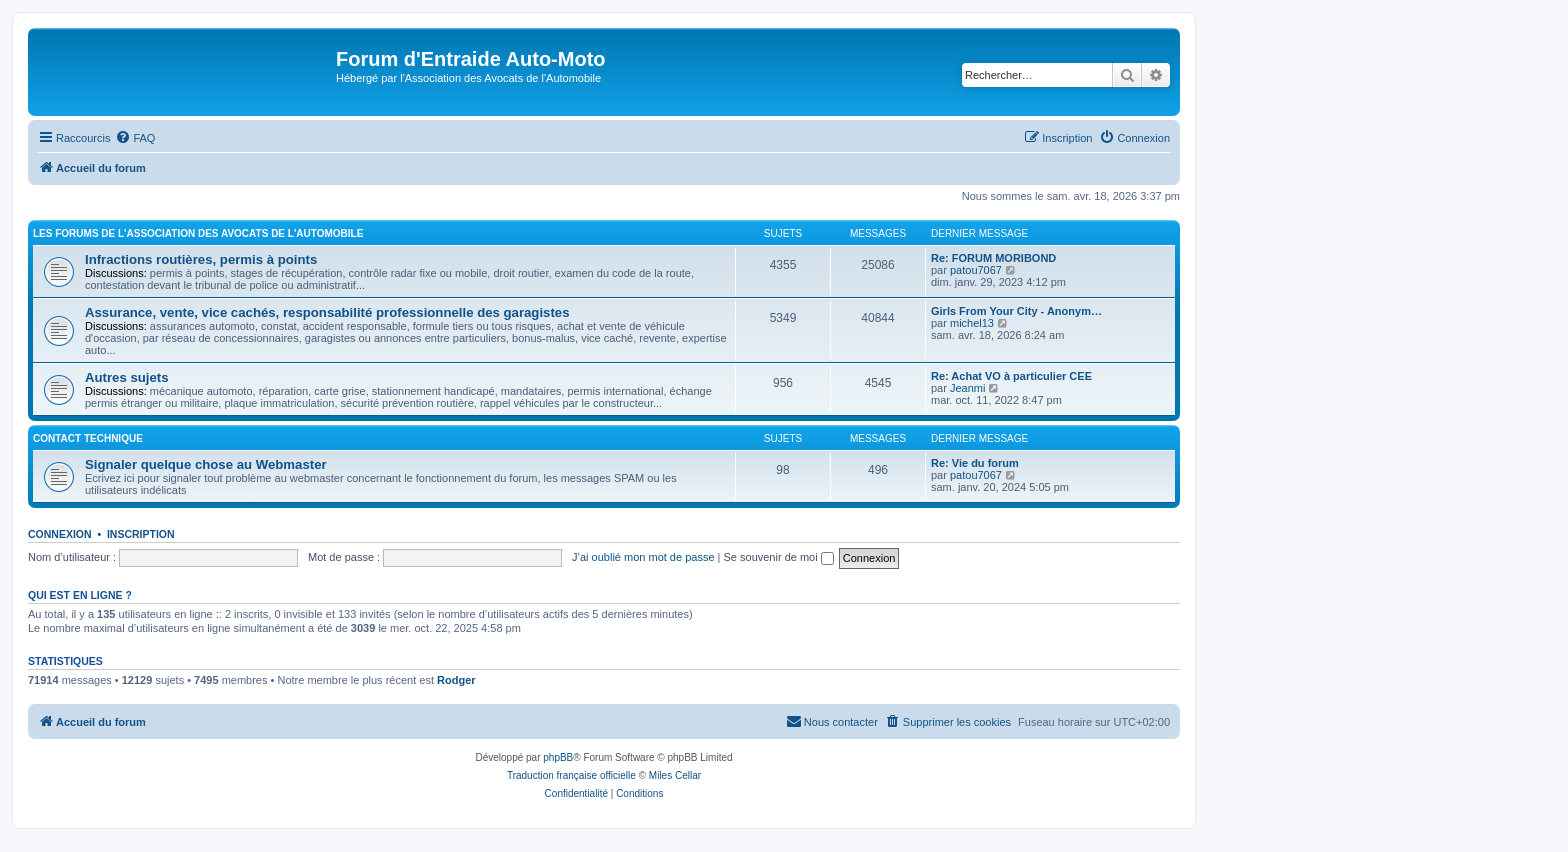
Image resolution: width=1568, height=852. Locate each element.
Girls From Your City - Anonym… (1016, 311)
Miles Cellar (675, 775)
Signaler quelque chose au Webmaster (206, 464)
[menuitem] (135, 138)
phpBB (558, 757)
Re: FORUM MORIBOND (993, 258)
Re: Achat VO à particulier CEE (1011, 376)
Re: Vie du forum (975, 463)
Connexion (60, 534)
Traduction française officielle (571, 775)
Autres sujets (127, 377)
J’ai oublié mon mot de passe (643, 557)
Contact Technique (88, 438)
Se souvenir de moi (779, 557)
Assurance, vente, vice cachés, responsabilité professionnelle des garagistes (327, 312)
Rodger (456, 680)
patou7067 (976, 270)
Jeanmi (967, 388)
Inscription (141, 534)
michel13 (972, 323)
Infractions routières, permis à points (201, 259)
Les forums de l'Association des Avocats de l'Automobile (198, 233)
